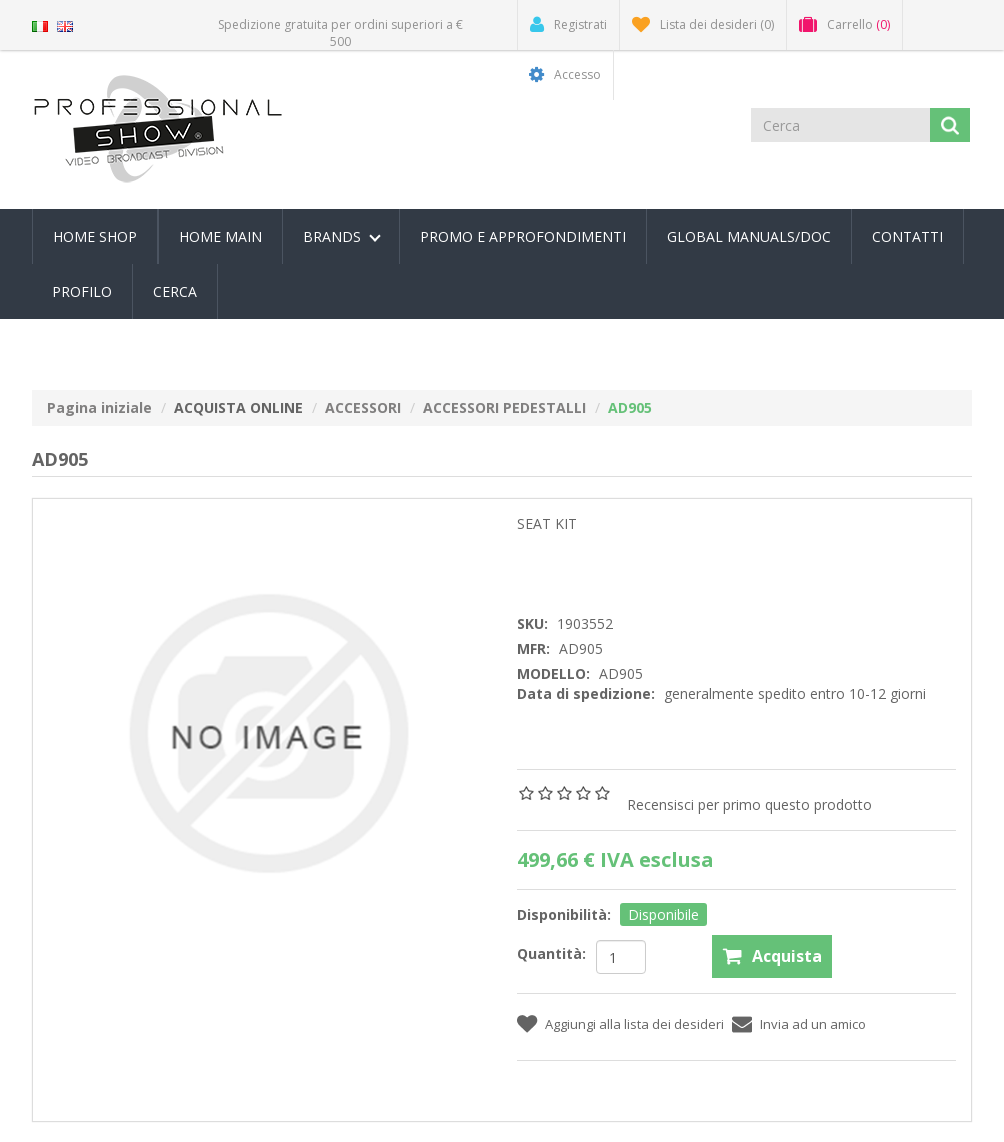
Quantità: (551, 953)
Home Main (220, 236)
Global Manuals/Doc (749, 236)
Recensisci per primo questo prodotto (749, 804)
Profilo (82, 291)
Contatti (907, 236)
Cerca (175, 291)
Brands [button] (342, 236)
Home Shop (95, 236)
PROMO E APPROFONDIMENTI (523, 236)
